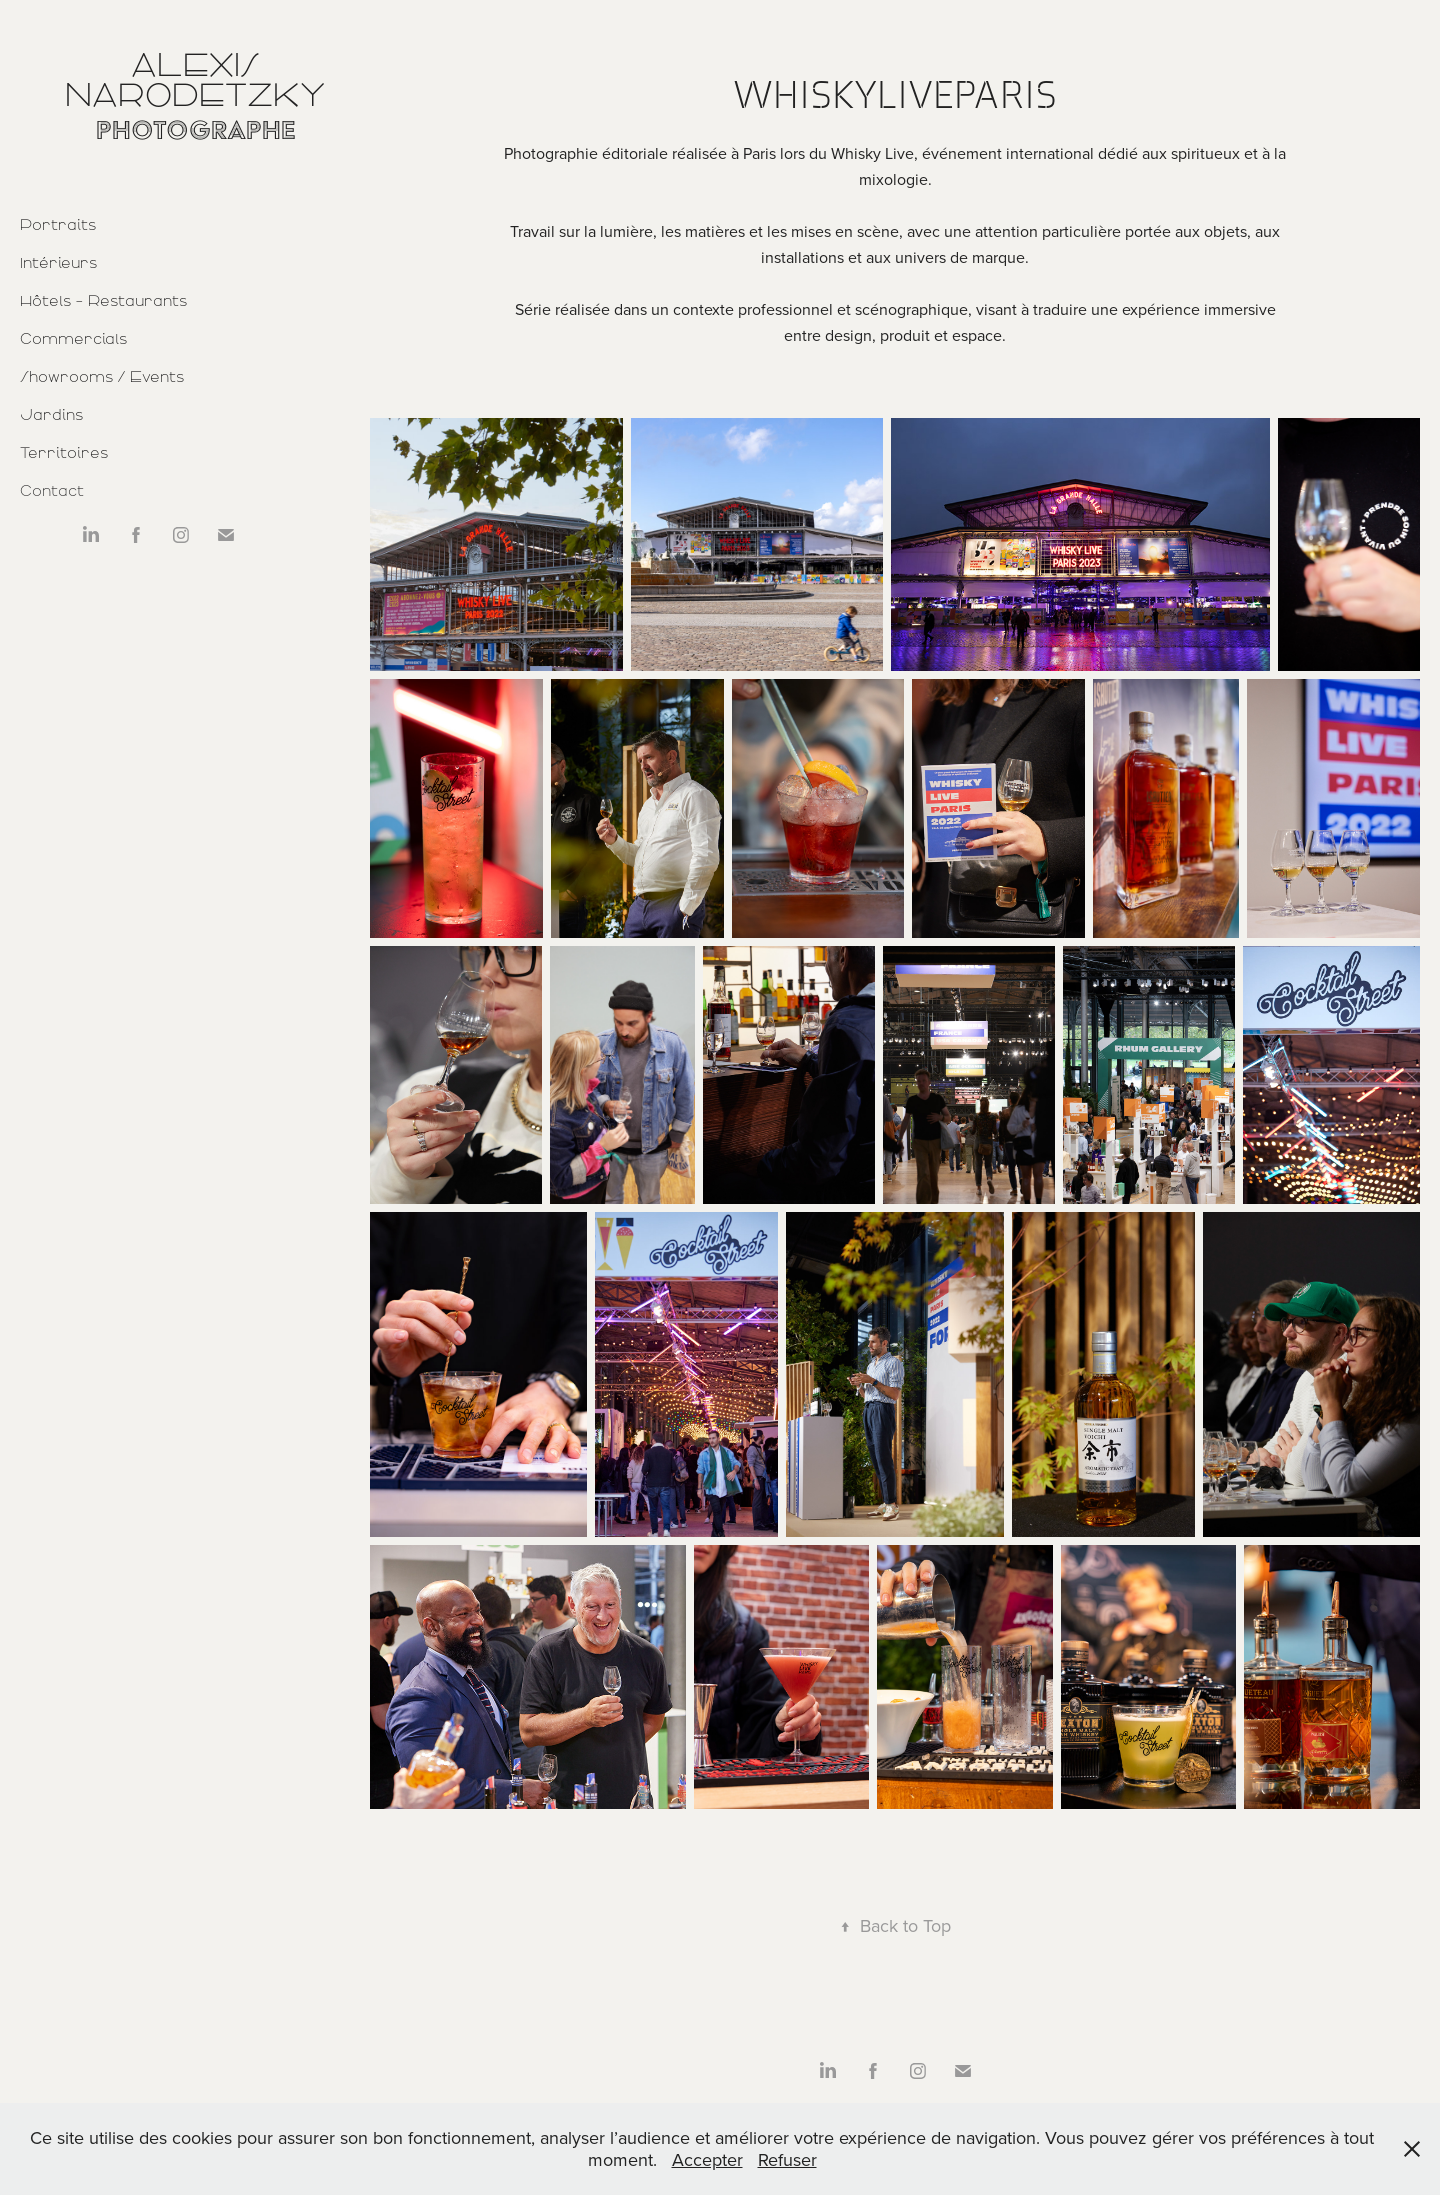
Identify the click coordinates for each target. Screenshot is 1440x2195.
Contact (52, 491)
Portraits (58, 225)
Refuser (787, 2159)
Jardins (51, 415)
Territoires (64, 453)
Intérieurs (58, 263)
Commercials (73, 339)
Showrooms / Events (102, 377)
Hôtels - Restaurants (103, 301)
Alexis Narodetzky (195, 80)
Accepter (707, 2159)
